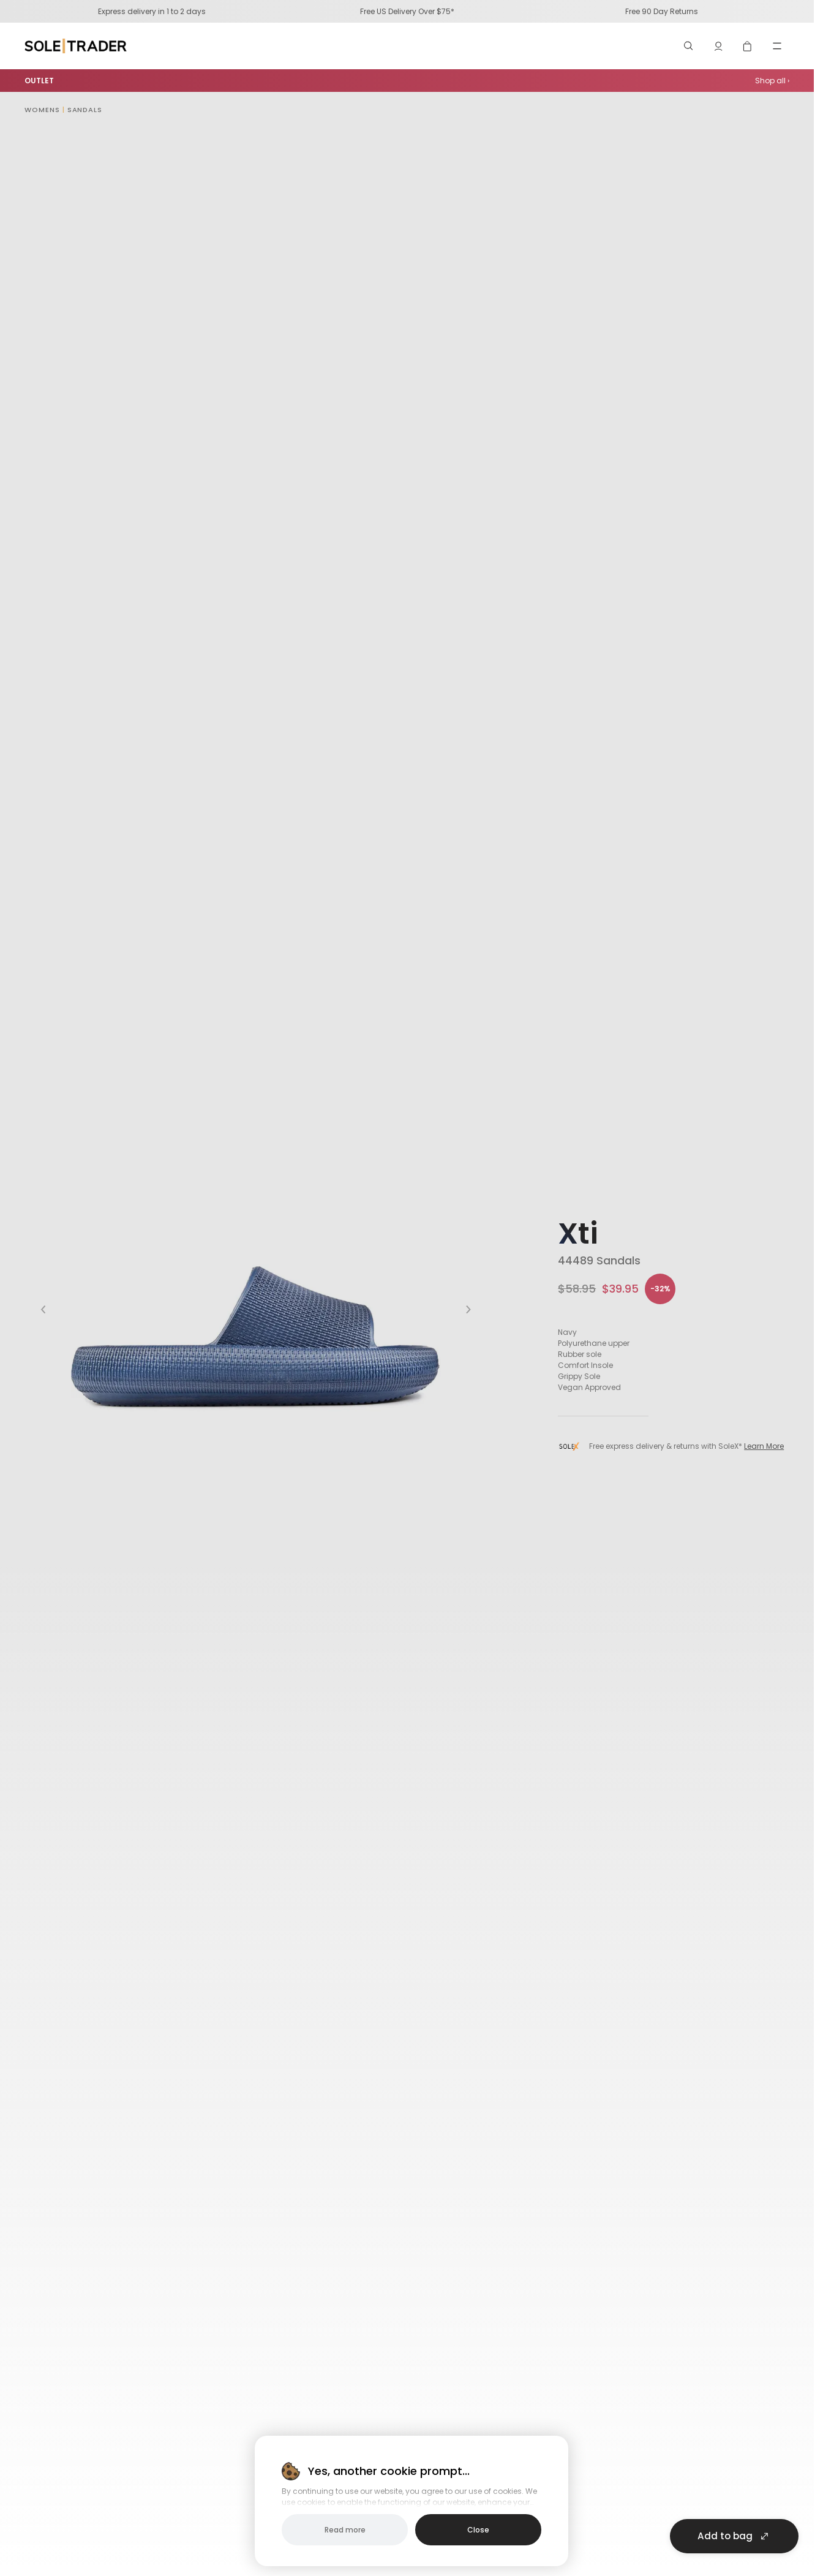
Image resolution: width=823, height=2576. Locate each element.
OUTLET (39, 80)
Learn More (764, 1446)
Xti (578, 1233)
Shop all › (772, 80)
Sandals (84, 110)
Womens (41, 110)
